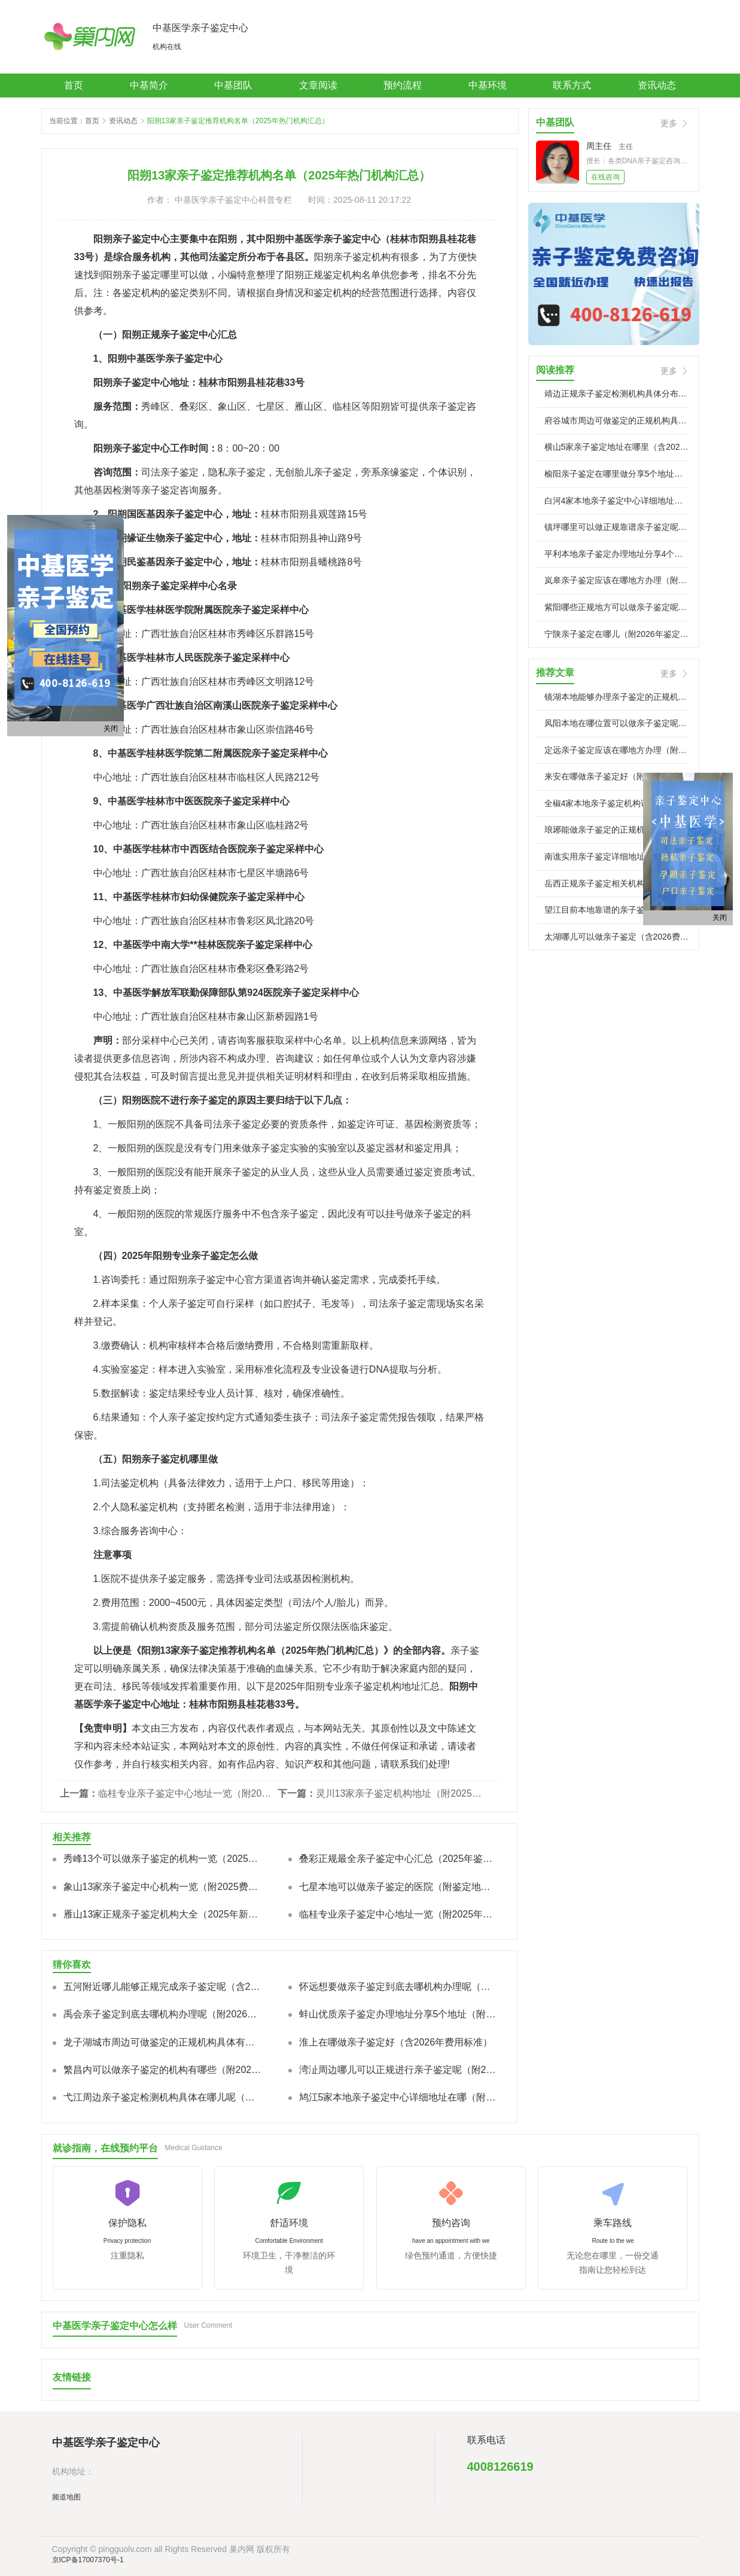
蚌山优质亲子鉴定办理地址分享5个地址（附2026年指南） (398, 2014)
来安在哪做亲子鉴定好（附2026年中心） (616, 776)
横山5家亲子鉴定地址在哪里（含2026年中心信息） (616, 447)
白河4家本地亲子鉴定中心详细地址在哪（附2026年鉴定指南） (616, 500)
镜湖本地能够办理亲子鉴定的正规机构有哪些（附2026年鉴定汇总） (616, 697)
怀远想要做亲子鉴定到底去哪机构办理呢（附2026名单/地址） (398, 1986)
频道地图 (66, 2497)
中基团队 (233, 85)
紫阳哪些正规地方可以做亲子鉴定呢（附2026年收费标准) (616, 607)
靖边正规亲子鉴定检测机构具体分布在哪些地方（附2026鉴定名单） (616, 393)
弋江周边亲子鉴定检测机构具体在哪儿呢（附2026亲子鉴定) (162, 2097)
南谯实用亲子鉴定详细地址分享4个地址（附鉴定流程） (616, 856)
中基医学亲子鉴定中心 (200, 28)
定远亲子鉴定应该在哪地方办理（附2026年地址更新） (616, 750)
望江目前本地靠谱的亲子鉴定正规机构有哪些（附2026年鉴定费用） (616, 909)
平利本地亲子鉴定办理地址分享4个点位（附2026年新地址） (616, 554)
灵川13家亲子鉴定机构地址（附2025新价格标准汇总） (402, 1793)
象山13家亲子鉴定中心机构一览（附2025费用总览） (162, 1887)
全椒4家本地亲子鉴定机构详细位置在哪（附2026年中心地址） (616, 803)
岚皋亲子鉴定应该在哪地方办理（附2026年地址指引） (616, 580)
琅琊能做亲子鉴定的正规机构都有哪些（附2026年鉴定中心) (616, 829)
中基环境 (487, 85)
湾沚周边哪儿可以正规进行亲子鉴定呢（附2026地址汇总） (398, 2070)
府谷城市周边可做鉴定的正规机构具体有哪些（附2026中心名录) (616, 420)
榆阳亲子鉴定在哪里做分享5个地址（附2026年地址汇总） (616, 473)
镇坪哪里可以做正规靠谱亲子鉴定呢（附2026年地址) (616, 527)
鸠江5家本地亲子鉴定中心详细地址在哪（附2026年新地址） (398, 2097)
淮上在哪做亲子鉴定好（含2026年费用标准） (396, 2042)
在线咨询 (605, 177)
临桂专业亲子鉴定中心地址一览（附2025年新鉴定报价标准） (185, 1793)
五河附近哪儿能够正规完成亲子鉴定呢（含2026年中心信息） (162, 1986)
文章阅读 (318, 85)
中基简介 (149, 85)
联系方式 (572, 85)
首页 (73, 85)
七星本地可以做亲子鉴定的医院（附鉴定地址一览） (398, 1887)
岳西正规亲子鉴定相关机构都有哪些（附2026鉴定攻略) (616, 883)
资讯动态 (657, 85)
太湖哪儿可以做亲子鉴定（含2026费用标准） (616, 936)
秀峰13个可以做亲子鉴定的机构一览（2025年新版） (162, 1858)
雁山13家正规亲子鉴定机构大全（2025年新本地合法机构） (162, 1914)
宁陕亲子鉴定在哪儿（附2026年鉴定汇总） (616, 634)
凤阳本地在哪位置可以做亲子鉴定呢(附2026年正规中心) (616, 723)
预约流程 (402, 85)
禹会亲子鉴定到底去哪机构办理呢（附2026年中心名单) (162, 2014)
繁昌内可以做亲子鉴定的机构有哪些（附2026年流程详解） (162, 2070)
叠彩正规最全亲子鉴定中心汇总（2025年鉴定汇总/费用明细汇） (398, 1858)
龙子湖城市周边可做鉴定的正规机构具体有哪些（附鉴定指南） (162, 2042)
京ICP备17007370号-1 (88, 2560)
